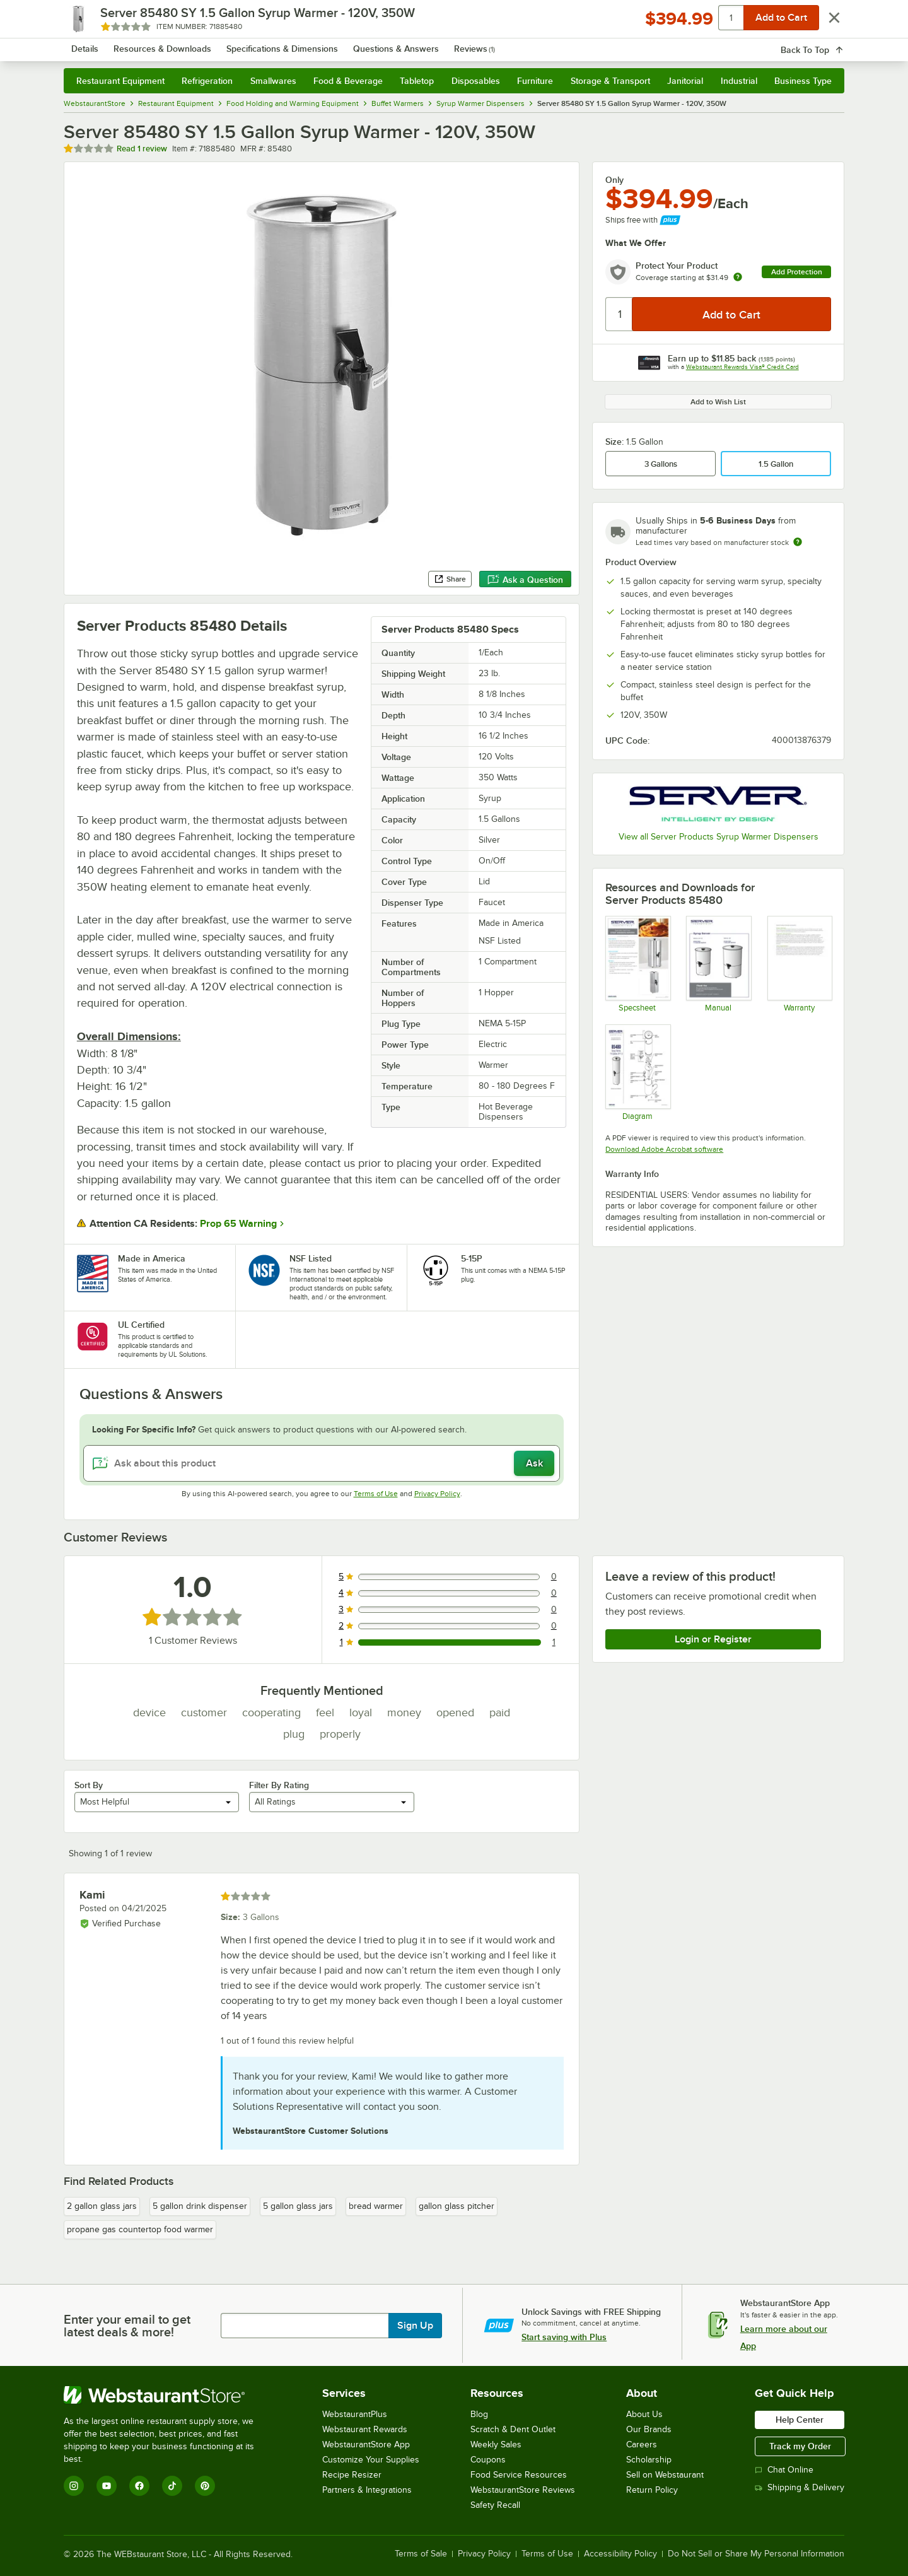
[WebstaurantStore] (167, 2395)
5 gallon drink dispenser (200, 2206)
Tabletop (417, 81)
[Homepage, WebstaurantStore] (170, 44)
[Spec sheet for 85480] (637, 964)
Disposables (475, 81)
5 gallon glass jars (298, 2206)
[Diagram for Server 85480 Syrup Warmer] (637, 1072)
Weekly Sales (495, 2444)
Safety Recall (495, 2505)
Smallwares (273, 81)
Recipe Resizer (351, 2474)
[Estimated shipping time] (797, 541)
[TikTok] (172, 2486)
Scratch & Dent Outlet (513, 2429)
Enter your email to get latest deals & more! (127, 2325)
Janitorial (685, 81)
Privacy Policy (437, 1493)
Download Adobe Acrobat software (664, 1149)
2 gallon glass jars (102, 2206)
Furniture (535, 81)
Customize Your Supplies (370, 2459)
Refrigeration (207, 81)
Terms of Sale (421, 2554)
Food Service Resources (518, 2474)
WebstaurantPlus (354, 2414)
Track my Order (800, 2446)
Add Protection (796, 271)
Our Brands (649, 2429)
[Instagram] (74, 2486)
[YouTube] (106, 2486)
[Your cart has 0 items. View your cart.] (824, 44)
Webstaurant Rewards (364, 2429)
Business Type (803, 81)
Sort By (88, 1785)
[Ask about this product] (321, 1463)
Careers (641, 2444)
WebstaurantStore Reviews (522, 2490)
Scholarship (649, 2459)
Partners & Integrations (367, 2490)
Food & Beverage (348, 81)
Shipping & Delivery (799, 2487)
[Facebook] (139, 2486)
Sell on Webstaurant (665, 2474)
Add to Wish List (718, 401)
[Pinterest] (205, 2486)
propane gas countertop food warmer (140, 2229)
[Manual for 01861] (718, 964)
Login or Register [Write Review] (713, 1639)
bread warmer (376, 2206)
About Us (644, 2414)
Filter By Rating (279, 1785)
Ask (534, 1463)
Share (450, 579)
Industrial (739, 81)
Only (614, 180)
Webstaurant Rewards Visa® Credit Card (742, 366)
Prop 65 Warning (238, 1223)
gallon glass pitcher (456, 2206)
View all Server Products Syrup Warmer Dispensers (718, 836)
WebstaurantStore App (366, 2444)
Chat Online (784, 2469)
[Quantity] (619, 314)
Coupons (488, 2459)
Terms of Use (376, 1493)
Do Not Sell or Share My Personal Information (756, 2554)
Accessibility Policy (620, 2554)
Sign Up (415, 2325)
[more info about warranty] (737, 278)
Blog (479, 2414)
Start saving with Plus (564, 2337)
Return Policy (652, 2490)
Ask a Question (525, 579)
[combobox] (437, 44)
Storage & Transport (610, 81)
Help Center (800, 2420)
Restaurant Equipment (120, 81)
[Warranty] (799, 964)
